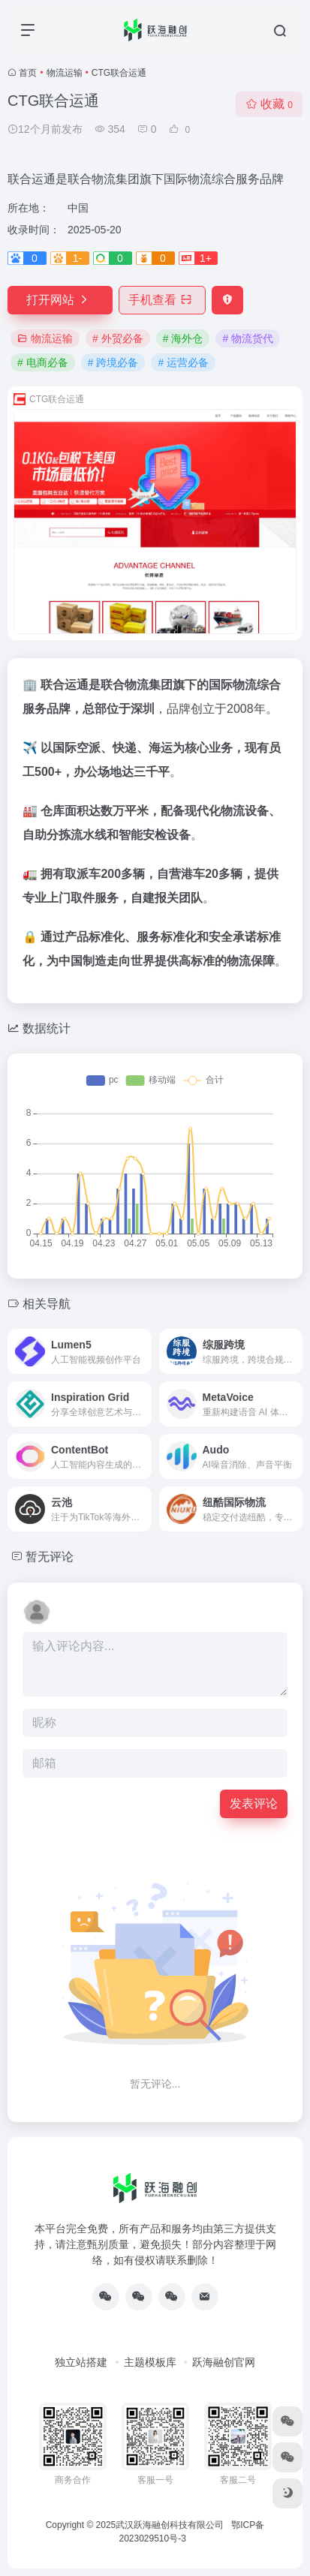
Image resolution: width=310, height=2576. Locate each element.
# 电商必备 (42, 362)
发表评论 (254, 1803)
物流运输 (65, 73)
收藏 (269, 104)
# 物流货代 (247, 338)
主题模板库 (150, 2362)
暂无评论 (50, 1556)
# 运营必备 (183, 362)
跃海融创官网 (223, 2362)
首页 (28, 73)
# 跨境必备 (113, 362)
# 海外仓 (183, 338)
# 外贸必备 (117, 338)
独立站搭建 (81, 2362)
